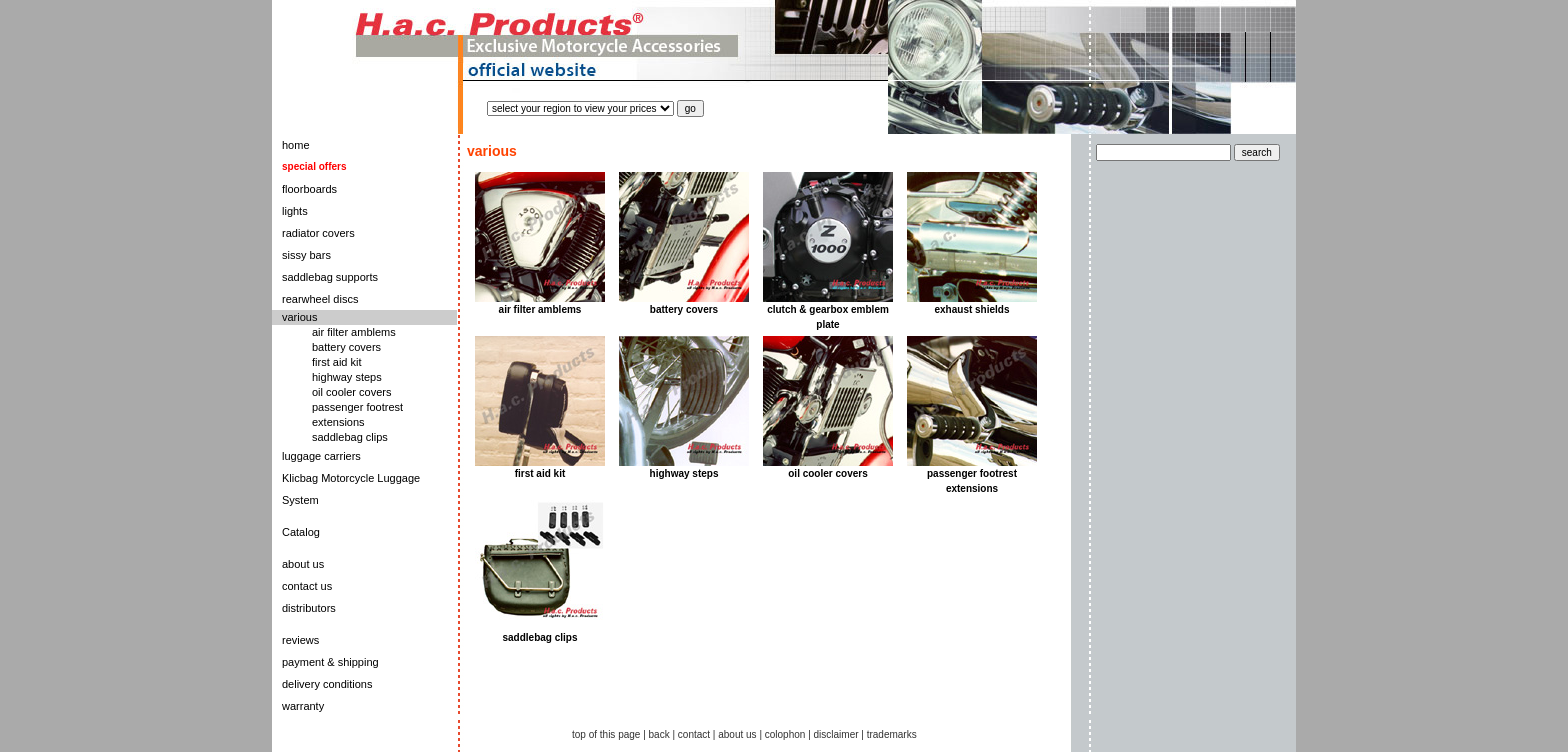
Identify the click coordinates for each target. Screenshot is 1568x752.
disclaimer (836, 734)
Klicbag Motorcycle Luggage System (351, 489)
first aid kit (337, 362)
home (296, 145)
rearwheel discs (320, 299)
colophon (785, 734)
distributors (309, 608)
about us (303, 564)
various (299, 317)
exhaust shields (971, 309)
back (659, 734)
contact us (307, 586)
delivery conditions (327, 684)
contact (694, 734)
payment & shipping (330, 662)
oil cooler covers (351, 392)
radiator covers (318, 233)
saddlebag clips (350, 437)
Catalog (301, 532)
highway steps (347, 377)
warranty (303, 706)
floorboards (309, 189)
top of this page (606, 734)
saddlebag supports (330, 277)
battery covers (346, 347)
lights (295, 211)
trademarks (892, 734)
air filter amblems (354, 332)
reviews (300, 640)
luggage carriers (321, 456)
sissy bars (306, 255)
